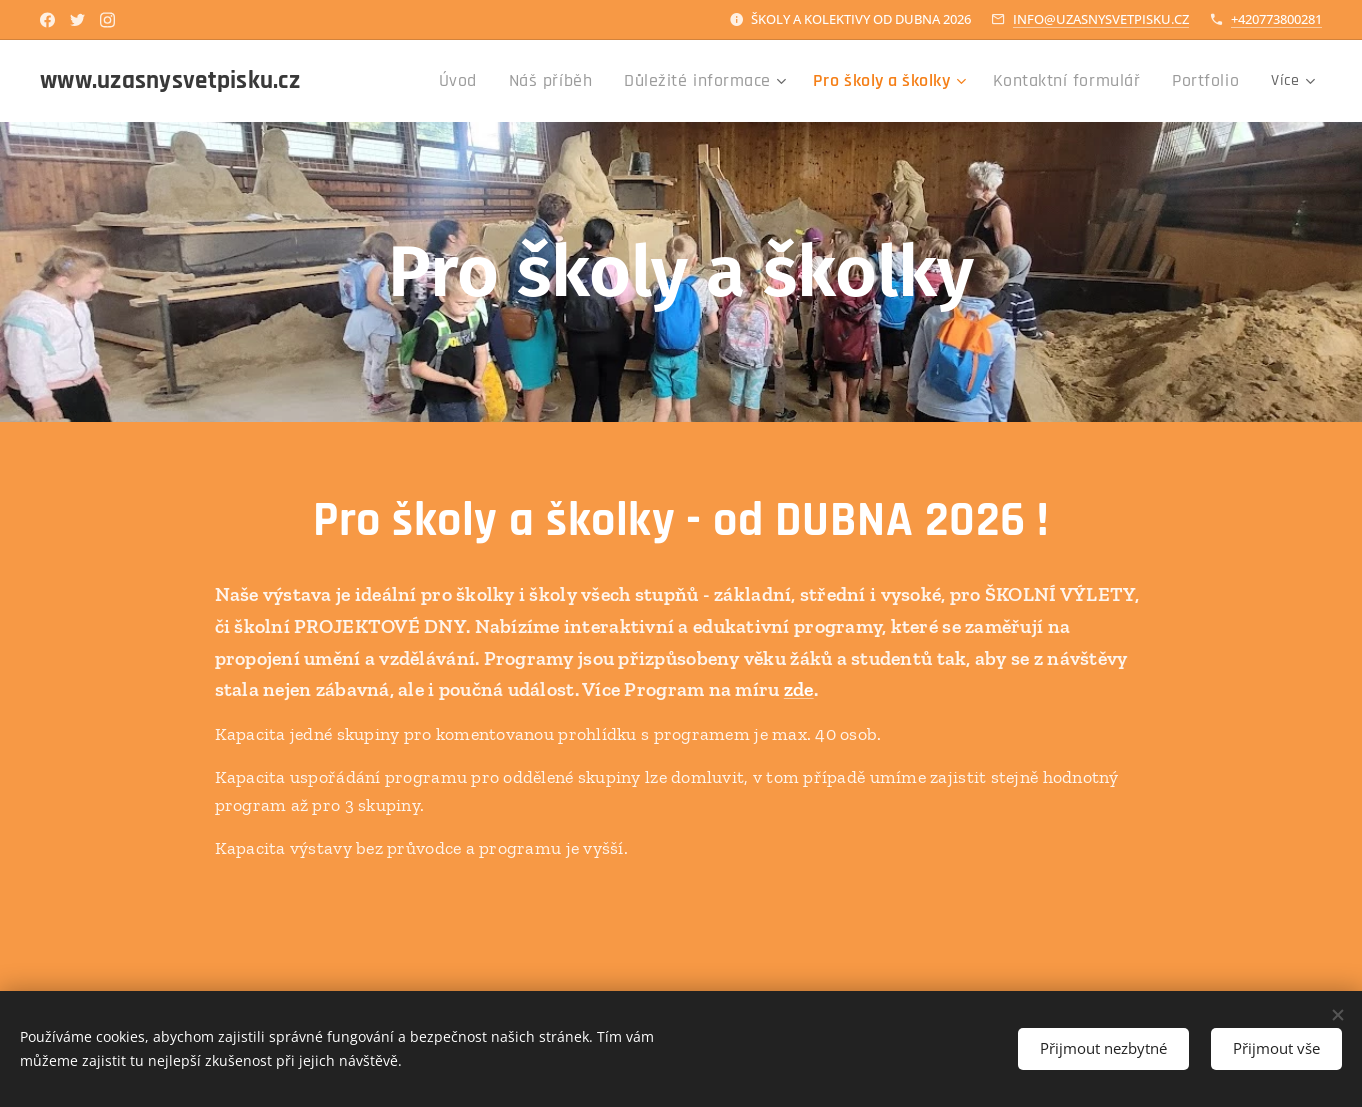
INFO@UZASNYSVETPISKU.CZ (1101, 19)
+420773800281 (1276, 19)
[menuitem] (431, 81)
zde (799, 689)
